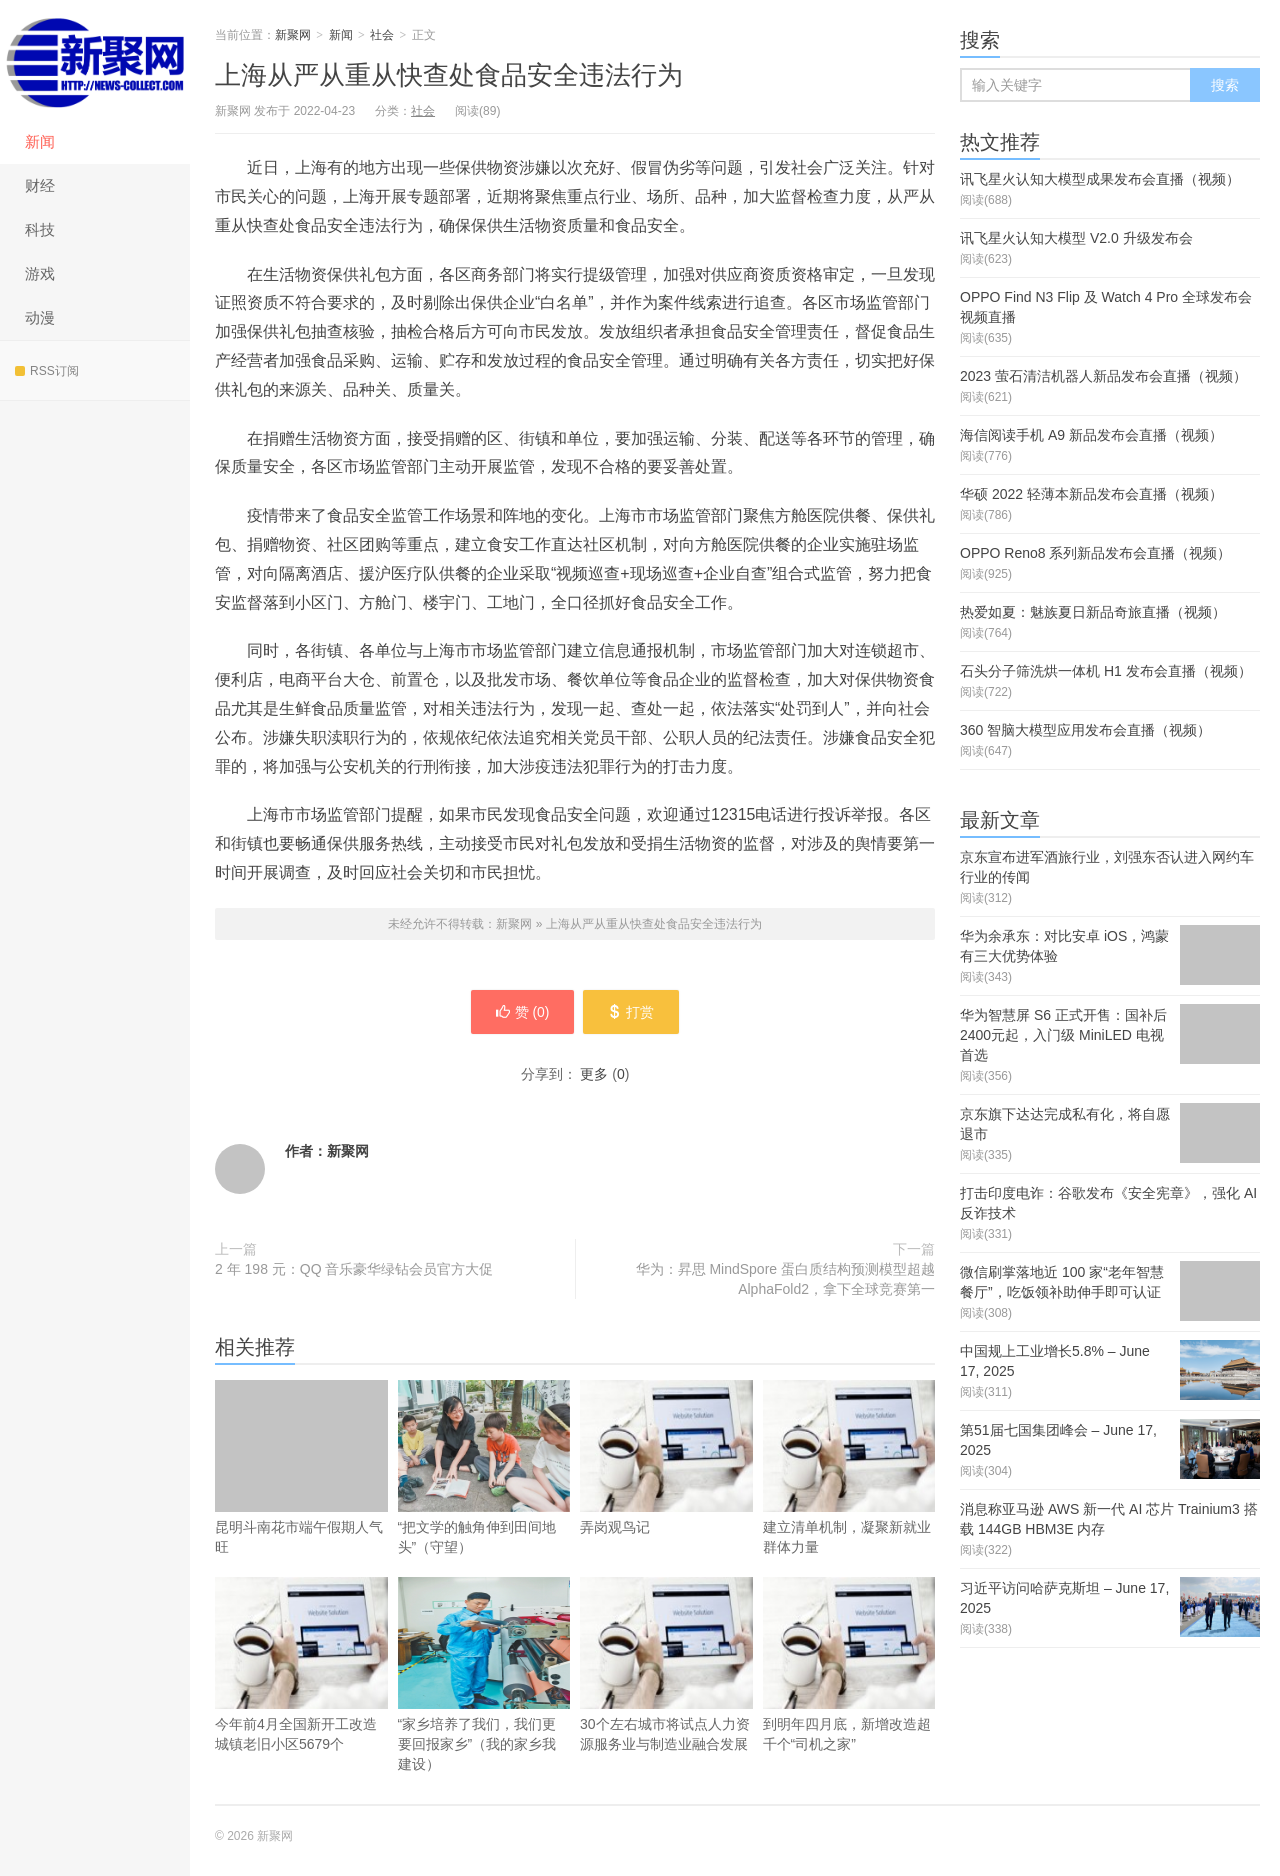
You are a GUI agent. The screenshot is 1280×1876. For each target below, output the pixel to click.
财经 (40, 185)
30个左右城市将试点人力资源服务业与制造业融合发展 (666, 1695)
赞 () (521, 1012)
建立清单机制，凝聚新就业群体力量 (849, 1498)
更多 (594, 1074)
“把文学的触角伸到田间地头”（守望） (484, 1467)
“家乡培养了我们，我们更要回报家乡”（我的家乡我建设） (484, 1674)
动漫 (40, 317)
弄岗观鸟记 (666, 1488)
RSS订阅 (47, 371)
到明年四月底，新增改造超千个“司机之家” (849, 1695)
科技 (40, 229)
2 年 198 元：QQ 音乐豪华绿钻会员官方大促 (354, 1269)
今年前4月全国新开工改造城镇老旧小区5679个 (301, 1695)
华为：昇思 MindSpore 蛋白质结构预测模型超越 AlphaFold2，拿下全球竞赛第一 (785, 1279)
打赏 (632, 1012)
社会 (382, 35)
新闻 (40, 141)
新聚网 (95, 60)
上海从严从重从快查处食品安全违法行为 (449, 75)
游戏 (40, 273)
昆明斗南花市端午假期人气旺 (301, 1467)
